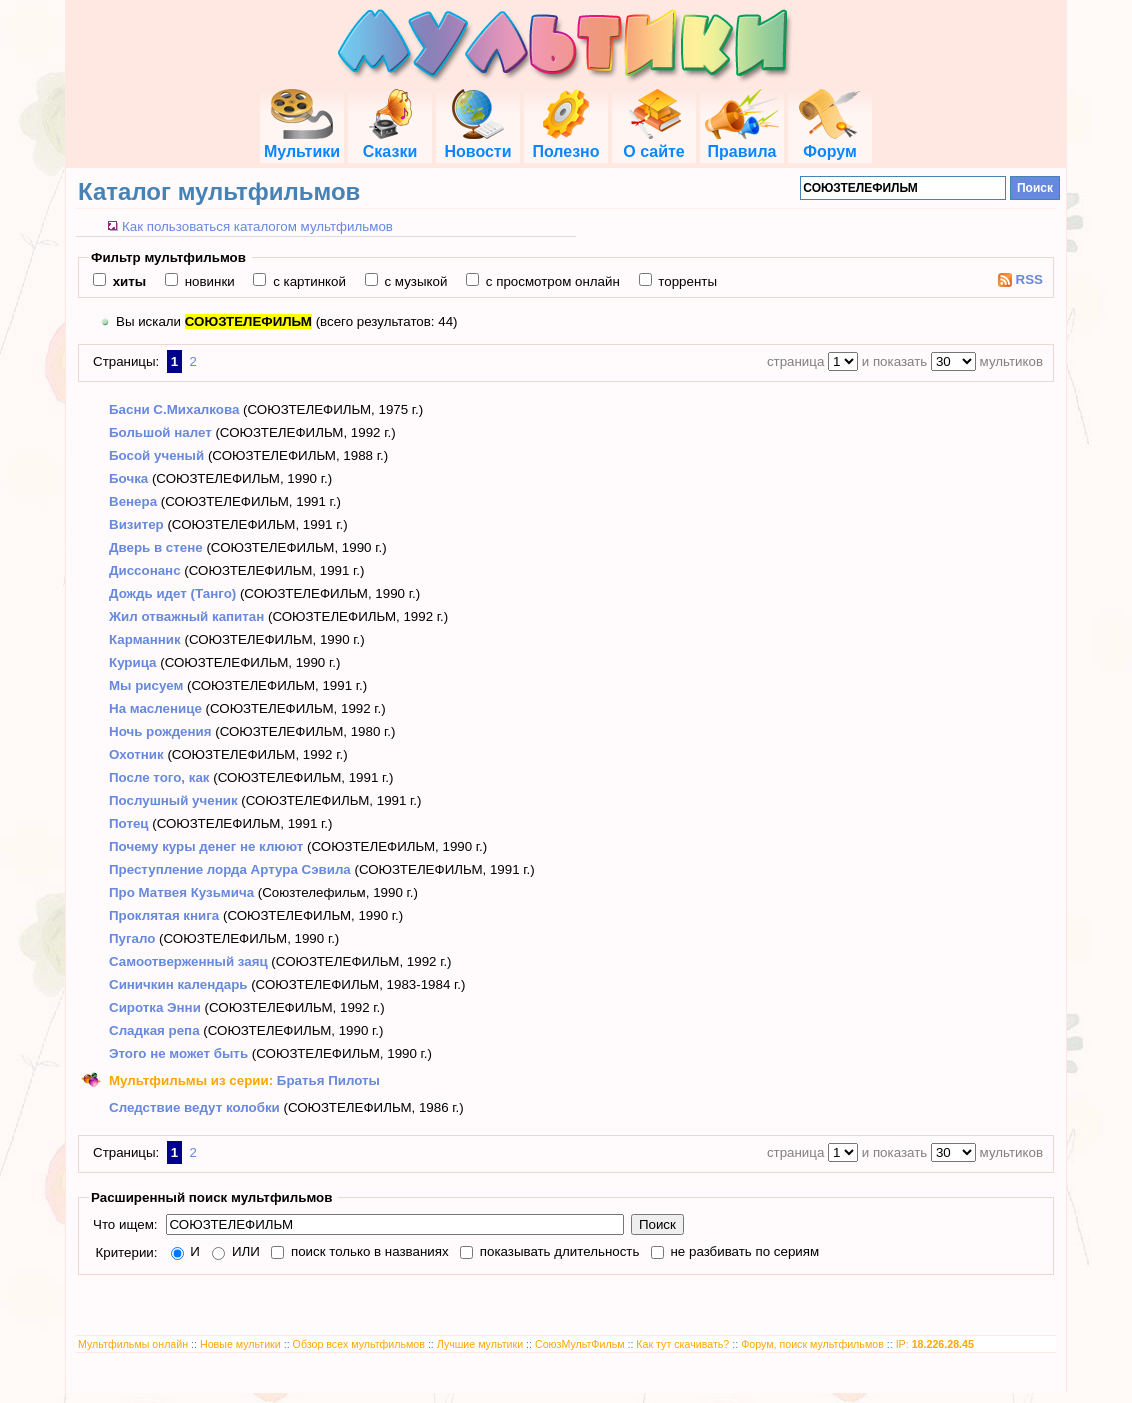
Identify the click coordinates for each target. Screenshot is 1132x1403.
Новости (477, 142)
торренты (686, 281)
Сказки (390, 142)
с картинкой (307, 281)
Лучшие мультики (480, 1344)
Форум (830, 142)
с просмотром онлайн (551, 281)
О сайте (653, 142)
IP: (935, 1344)
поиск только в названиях (367, 1251)
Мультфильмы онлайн (133, 1344)
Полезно (565, 142)
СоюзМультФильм (580, 1344)
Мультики (302, 142)
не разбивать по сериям (743, 1251)
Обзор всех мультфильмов (359, 1344)
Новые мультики (240, 1344)
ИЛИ (244, 1251)
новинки (208, 281)
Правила (742, 142)
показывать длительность (557, 1251)
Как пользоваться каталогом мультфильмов (257, 226)
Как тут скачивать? (682, 1344)
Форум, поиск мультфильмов (812, 1344)
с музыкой (414, 281)
